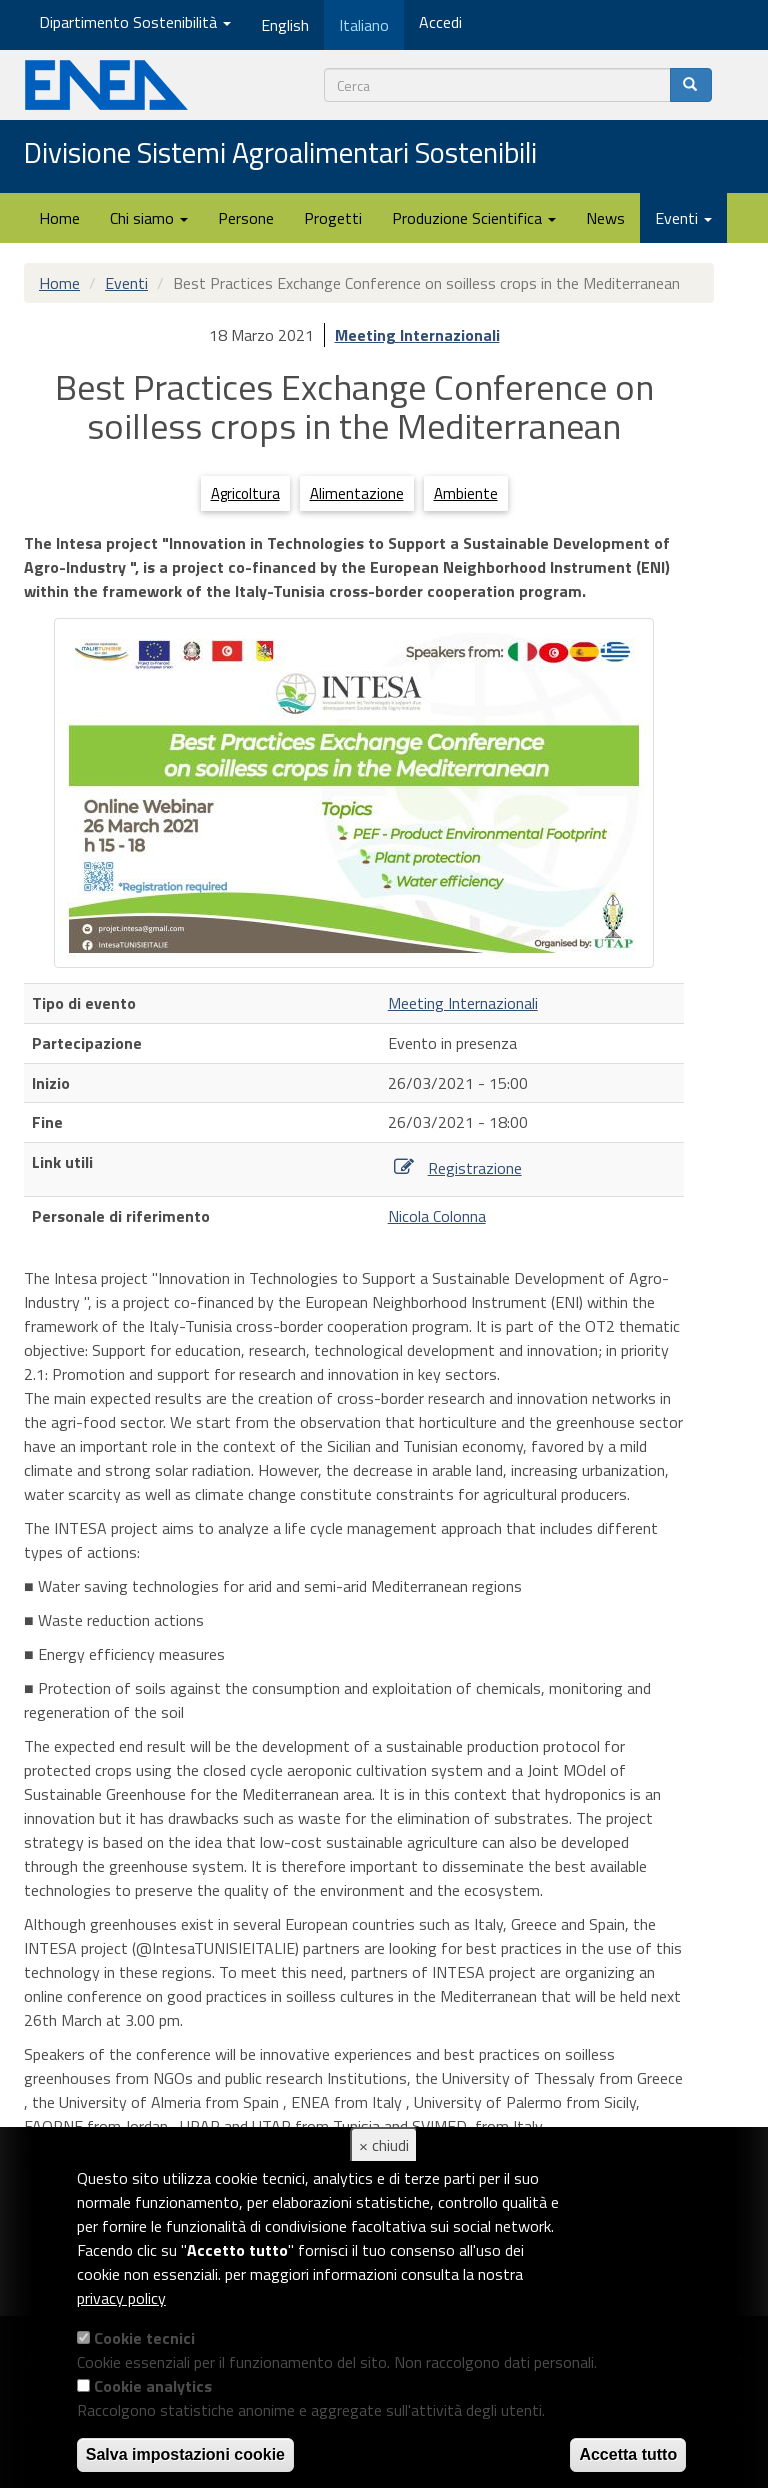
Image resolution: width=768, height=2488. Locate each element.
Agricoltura (245, 493)
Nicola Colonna (437, 1216)
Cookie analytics (153, 2386)
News (605, 218)
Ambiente (466, 493)
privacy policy (121, 2298)
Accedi (440, 22)
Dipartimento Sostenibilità (135, 22)
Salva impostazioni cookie (185, 2454)
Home (59, 218)
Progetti (333, 218)
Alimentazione (357, 493)
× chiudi (384, 2145)
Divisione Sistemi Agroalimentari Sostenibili (280, 154)
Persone (246, 218)
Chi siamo (149, 218)
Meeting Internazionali (417, 335)
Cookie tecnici (144, 2338)
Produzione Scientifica (474, 218)
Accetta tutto (628, 2454)
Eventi (683, 218)
